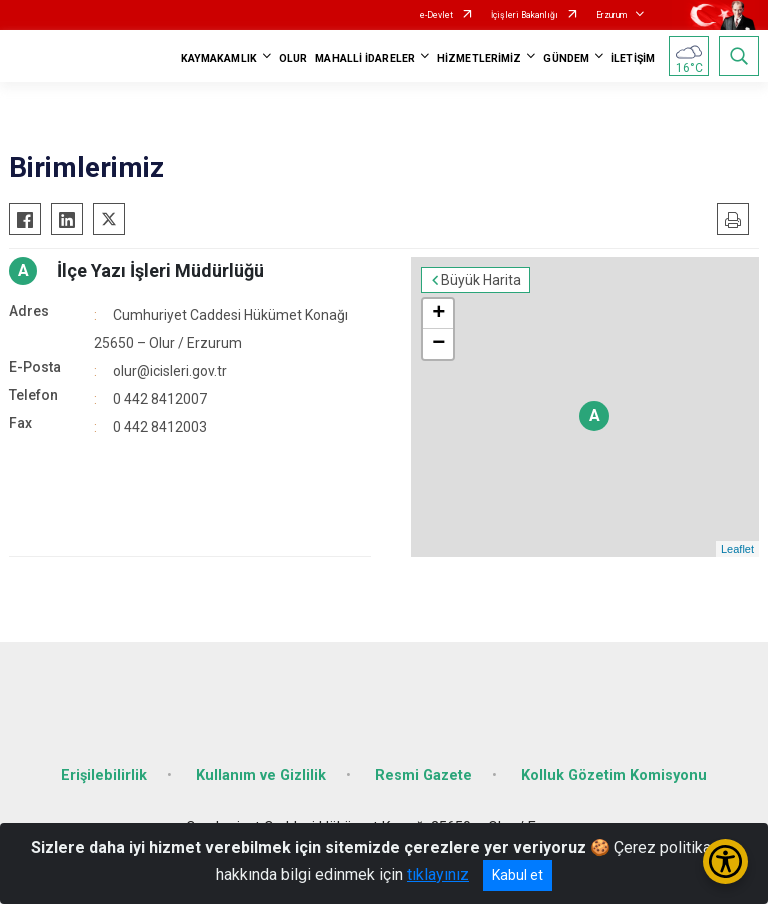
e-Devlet (436, 15)
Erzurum (611, 15)
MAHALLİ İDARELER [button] (365, 58)
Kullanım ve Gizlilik (261, 775)
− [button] (438, 344)
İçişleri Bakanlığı (524, 15)
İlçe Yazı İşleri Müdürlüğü (160, 270)
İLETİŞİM (633, 58)
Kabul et (517, 875)
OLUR (293, 58)
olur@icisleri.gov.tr (170, 371)
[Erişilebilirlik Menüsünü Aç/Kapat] (725, 861)
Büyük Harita (481, 280)
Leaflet (737, 549)
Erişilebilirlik (104, 775)
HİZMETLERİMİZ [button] (479, 58)
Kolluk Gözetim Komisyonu (614, 775)
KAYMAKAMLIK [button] (219, 58)
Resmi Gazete (423, 775)
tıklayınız (438, 874)
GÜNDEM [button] (566, 58)
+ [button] (438, 314)
